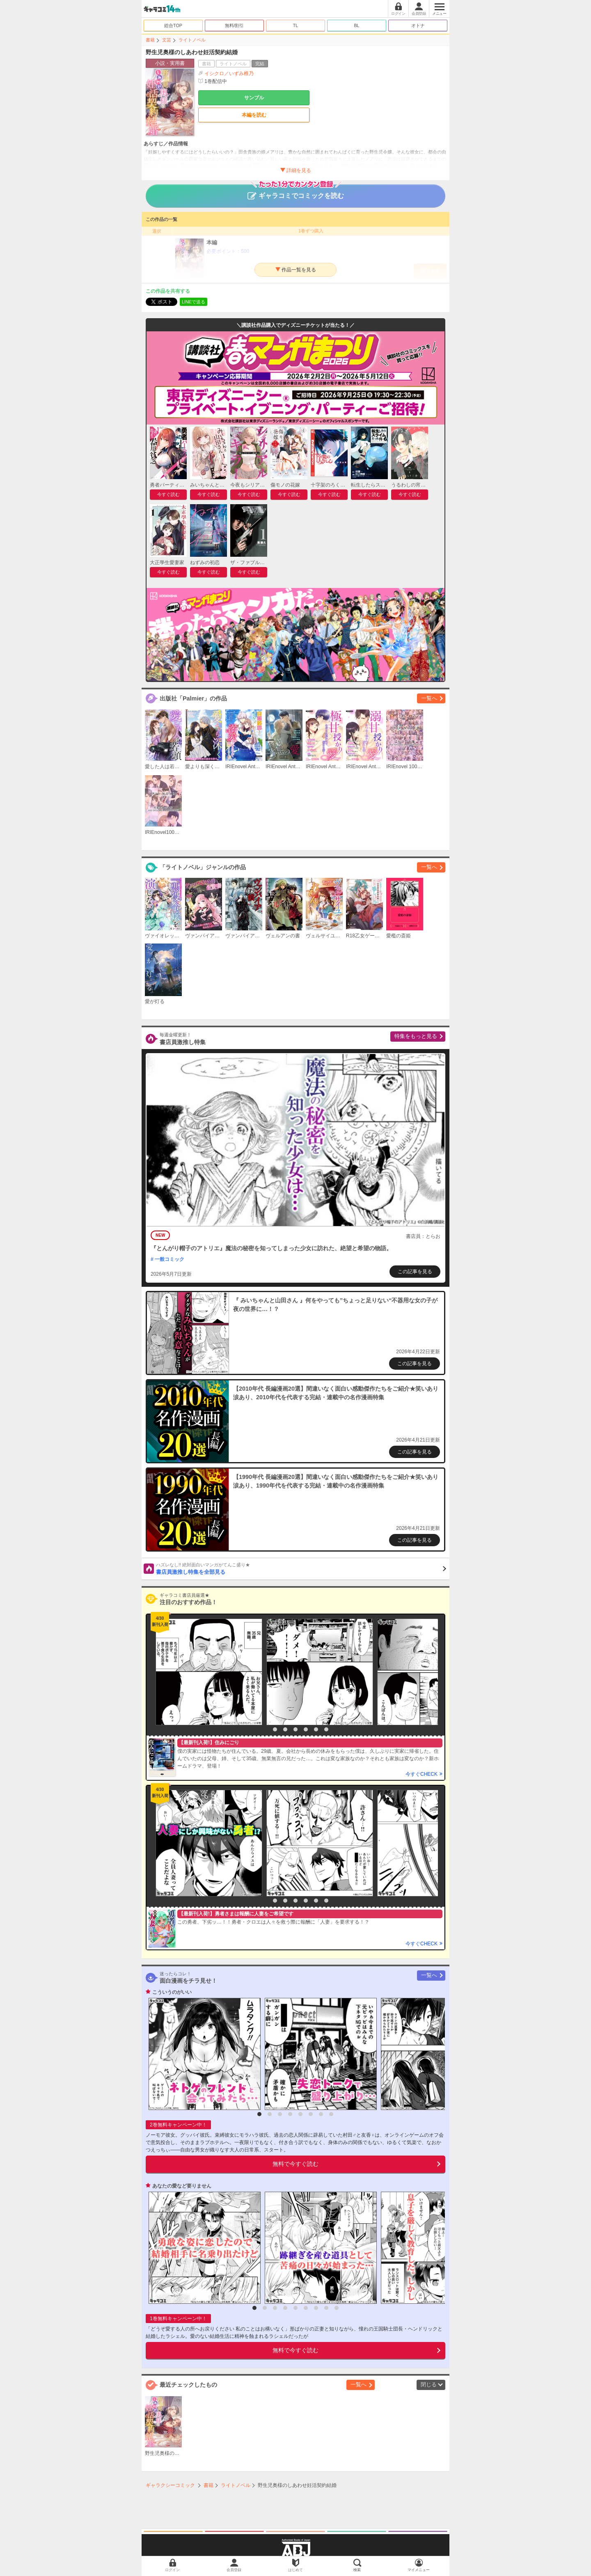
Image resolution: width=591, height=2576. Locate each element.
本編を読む (254, 115)
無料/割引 (234, 25)
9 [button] (336, 2308)
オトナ (418, 25)
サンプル (254, 98)
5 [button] (306, 1729)
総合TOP (173, 25)
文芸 (166, 39)
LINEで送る (193, 301)
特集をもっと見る (415, 1036)
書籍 (150, 39)
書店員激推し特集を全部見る (301, 1568)
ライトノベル (192, 39)
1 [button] (265, 1729)
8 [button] (331, 2114)
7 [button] (326, 1729)
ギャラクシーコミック (170, 2485)
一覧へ (429, 698)
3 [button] (285, 1729)
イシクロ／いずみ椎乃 (229, 73)
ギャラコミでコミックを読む (295, 191)
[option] (206, 1672)
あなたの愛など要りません (181, 2186)
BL (356, 25)
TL (295, 25)
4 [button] (295, 1729)
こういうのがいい (172, 1992)
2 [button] (275, 1729)
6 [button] (316, 1729)
